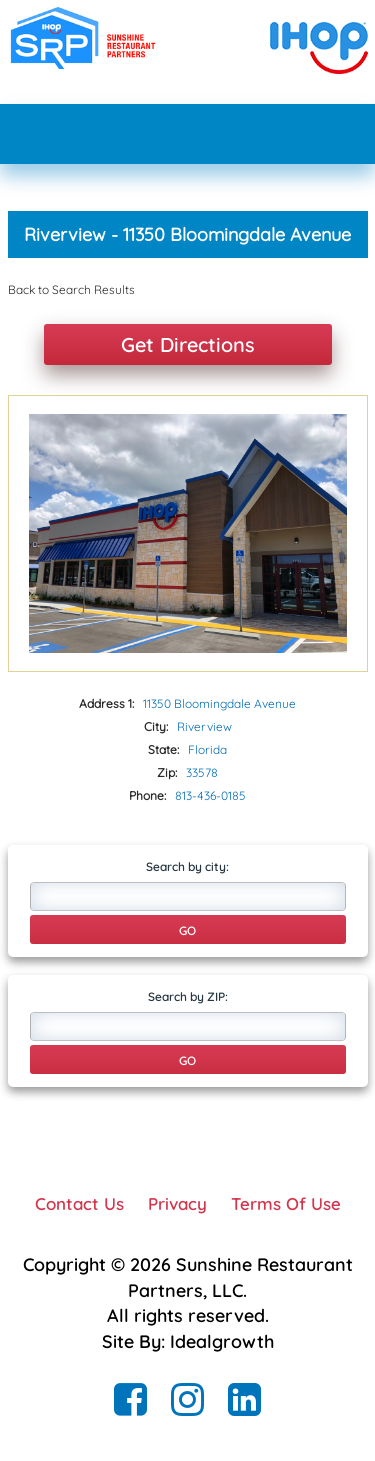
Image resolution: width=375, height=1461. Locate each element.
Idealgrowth (222, 1341)
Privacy (177, 1203)
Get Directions (188, 344)
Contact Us (79, 1203)
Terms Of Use (286, 1203)
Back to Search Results (71, 289)
